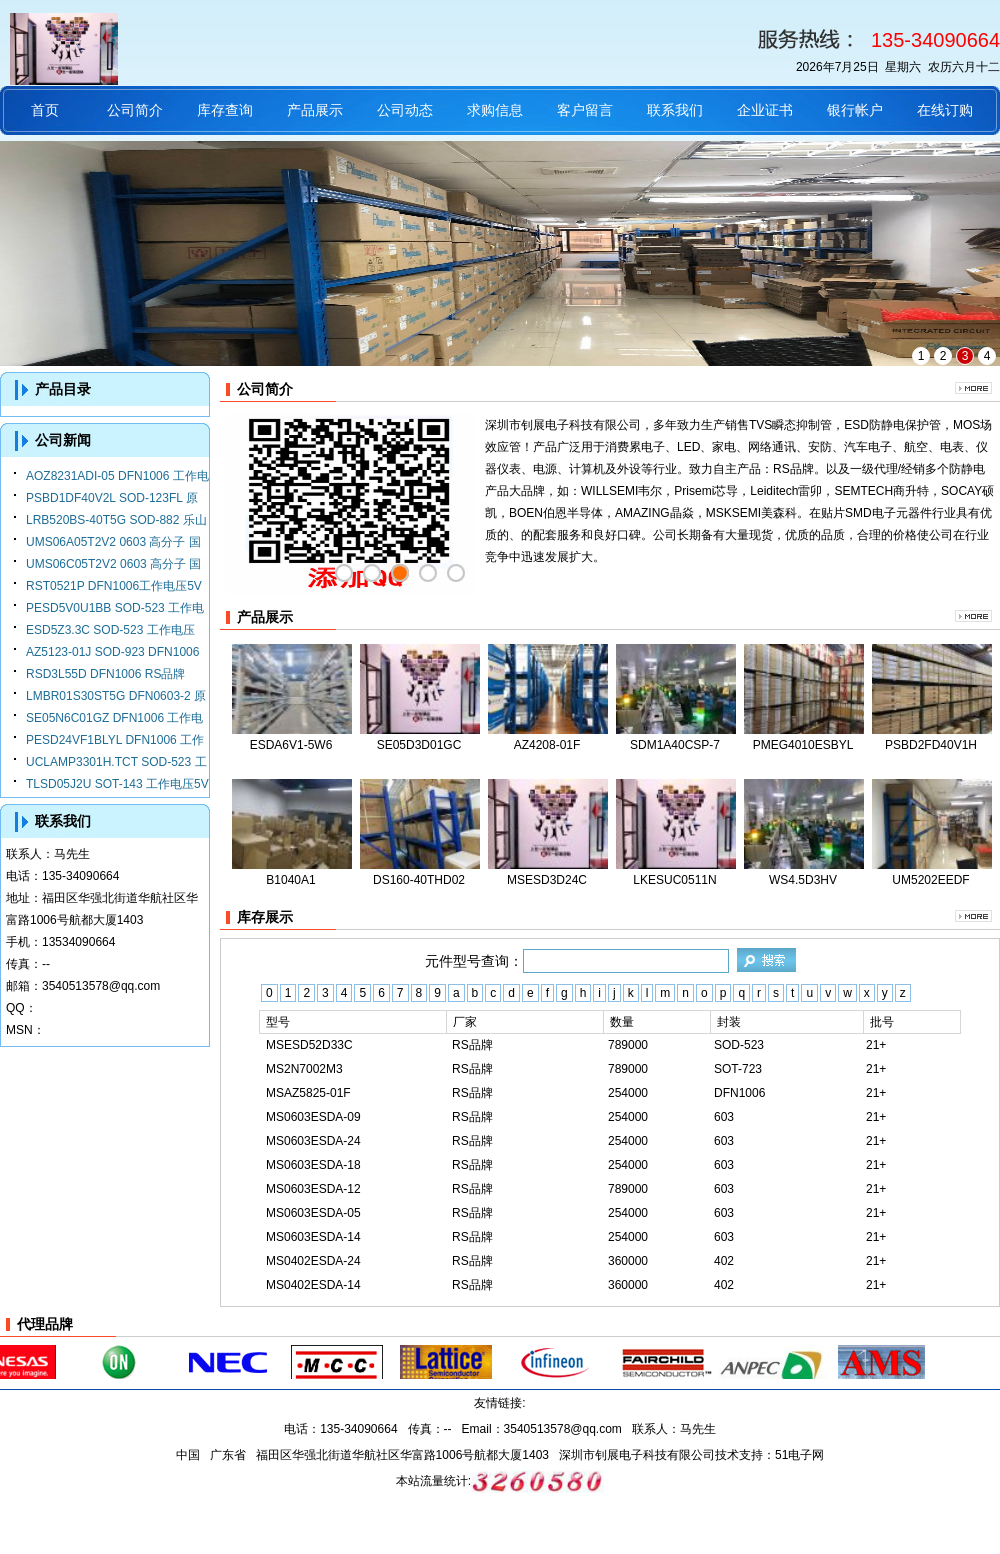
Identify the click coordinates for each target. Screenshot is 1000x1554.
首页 (45, 110)
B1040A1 (290, 880)
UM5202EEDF (930, 880)
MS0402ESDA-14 (313, 1285)
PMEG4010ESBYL (803, 745)
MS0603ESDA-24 (313, 1141)
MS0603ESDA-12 (313, 1189)
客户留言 (585, 110)
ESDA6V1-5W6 (291, 745)
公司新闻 (63, 440)
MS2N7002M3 (304, 1069)
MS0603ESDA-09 (313, 1117)
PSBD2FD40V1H (931, 745)
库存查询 (225, 110)
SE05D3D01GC (419, 745)
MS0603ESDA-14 (313, 1237)
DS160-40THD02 (419, 880)
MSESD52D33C (309, 1045)
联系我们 (675, 110)
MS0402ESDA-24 (313, 1261)
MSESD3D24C (547, 880)
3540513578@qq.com (101, 986)
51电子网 (799, 1455)
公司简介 (135, 110)
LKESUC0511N (674, 880)
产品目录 (63, 389)
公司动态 (405, 110)
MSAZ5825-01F (308, 1093)
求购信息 (495, 110)
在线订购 (945, 110)
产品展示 (315, 110)
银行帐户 (855, 110)
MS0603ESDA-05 (313, 1213)
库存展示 (265, 917)
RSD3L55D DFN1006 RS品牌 (105, 674)
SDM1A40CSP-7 (675, 745)
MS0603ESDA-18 (313, 1165)
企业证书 (765, 110)
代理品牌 (45, 1324)
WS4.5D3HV (803, 880)
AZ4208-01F (547, 745)
